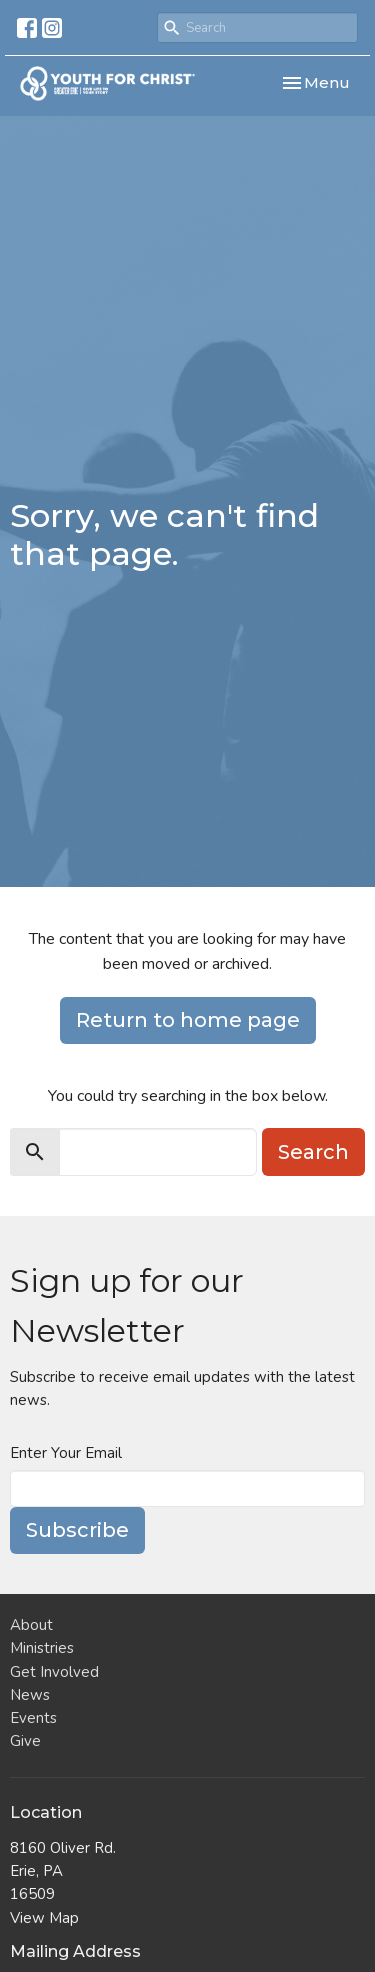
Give (25, 1741)
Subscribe (77, 1530)
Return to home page (188, 1020)
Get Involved (54, 1672)
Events (33, 1718)
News (30, 1695)
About (31, 1625)
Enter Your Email (66, 1453)
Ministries (42, 1648)
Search (313, 1152)
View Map (44, 1918)
